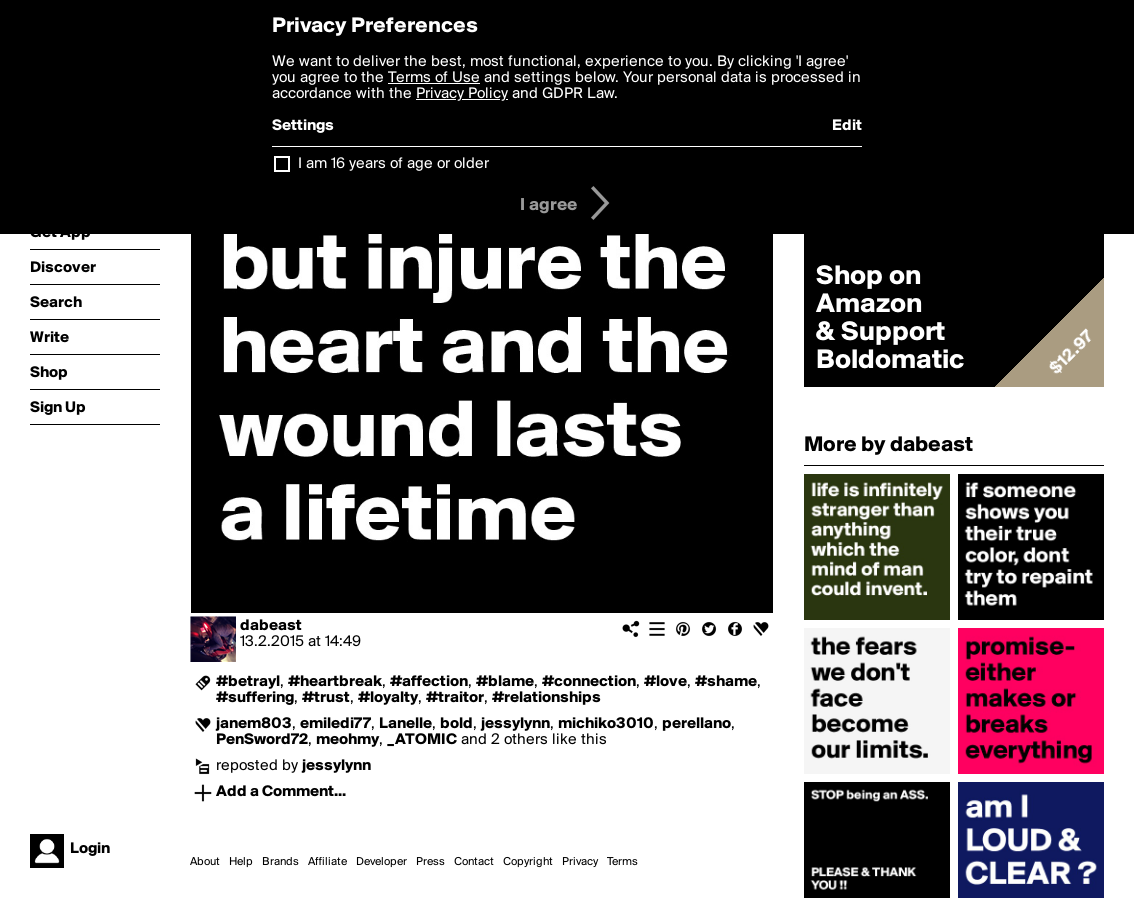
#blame (505, 682)
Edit (847, 126)
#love (665, 682)
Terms (622, 862)
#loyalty (388, 698)
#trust (326, 698)
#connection (589, 682)
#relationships (546, 698)
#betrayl (248, 682)
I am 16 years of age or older (393, 164)
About (205, 862)
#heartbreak (335, 682)
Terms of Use (434, 78)
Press (430, 862)
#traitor (455, 698)
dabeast (271, 626)
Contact (474, 862)
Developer (381, 862)
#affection (429, 682)
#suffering (255, 698)
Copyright (528, 862)
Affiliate (327, 862)
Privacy (580, 862)
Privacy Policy (462, 94)
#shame (726, 682)
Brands (280, 862)
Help (241, 862)
